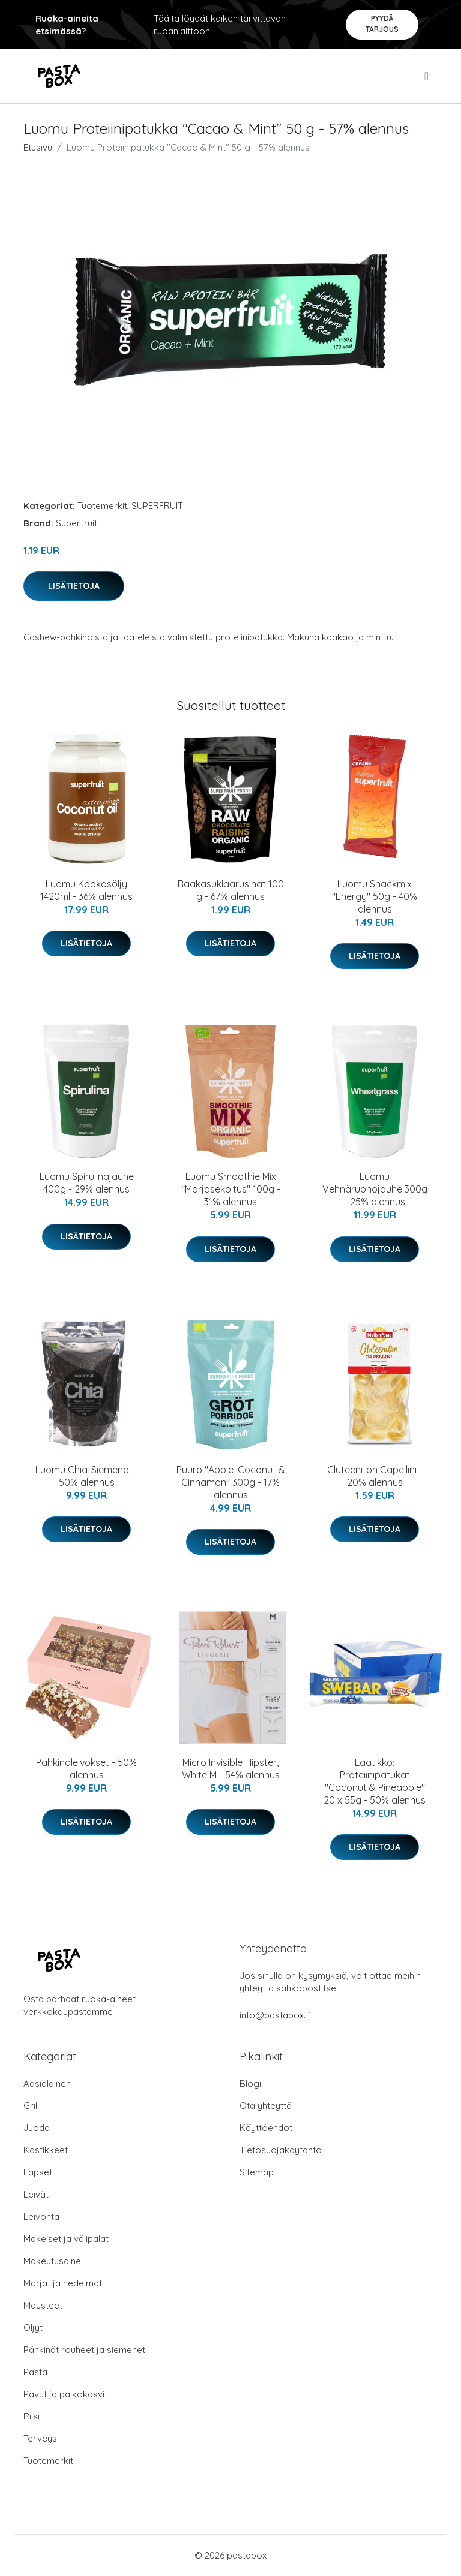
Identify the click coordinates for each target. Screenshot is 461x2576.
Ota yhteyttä (266, 2105)
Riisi (31, 2416)
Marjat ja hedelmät (62, 2283)
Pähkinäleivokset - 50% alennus (86, 1768)
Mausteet (42, 2305)
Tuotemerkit (102, 505)
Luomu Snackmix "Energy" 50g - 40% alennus (374, 896)
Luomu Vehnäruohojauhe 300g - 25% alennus (374, 1189)
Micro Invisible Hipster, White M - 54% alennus (231, 1768)
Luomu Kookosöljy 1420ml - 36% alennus (86, 890)
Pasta (35, 2372)
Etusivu (37, 147)
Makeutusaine (52, 2261)
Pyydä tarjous (382, 24)
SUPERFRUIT (157, 505)
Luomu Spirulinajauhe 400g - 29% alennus (87, 1182)
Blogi (250, 2083)
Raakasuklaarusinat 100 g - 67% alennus (231, 890)
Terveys (40, 2438)
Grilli (32, 2105)
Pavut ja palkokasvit (65, 2394)
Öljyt (33, 2327)
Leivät (36, 2194)
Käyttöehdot (266, 2127)
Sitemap (257, 2172)
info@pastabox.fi (275, 2015)
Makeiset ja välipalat (66, 2238)
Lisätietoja (74, 585)
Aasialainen (47, 2083)
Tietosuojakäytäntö (281, 2150)
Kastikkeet (45, 2150)
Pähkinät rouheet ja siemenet (84, 2349)
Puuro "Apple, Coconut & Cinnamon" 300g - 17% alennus (230, 1482)
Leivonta (41, 2216)
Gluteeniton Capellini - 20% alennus (375, 1476)
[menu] (427, 76)
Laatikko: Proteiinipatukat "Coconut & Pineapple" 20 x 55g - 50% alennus (375, 1781)
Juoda (36, 2127)
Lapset (37, 2172)
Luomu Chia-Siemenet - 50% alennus (86, 1476)
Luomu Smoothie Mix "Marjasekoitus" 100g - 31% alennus (230, 1189)
